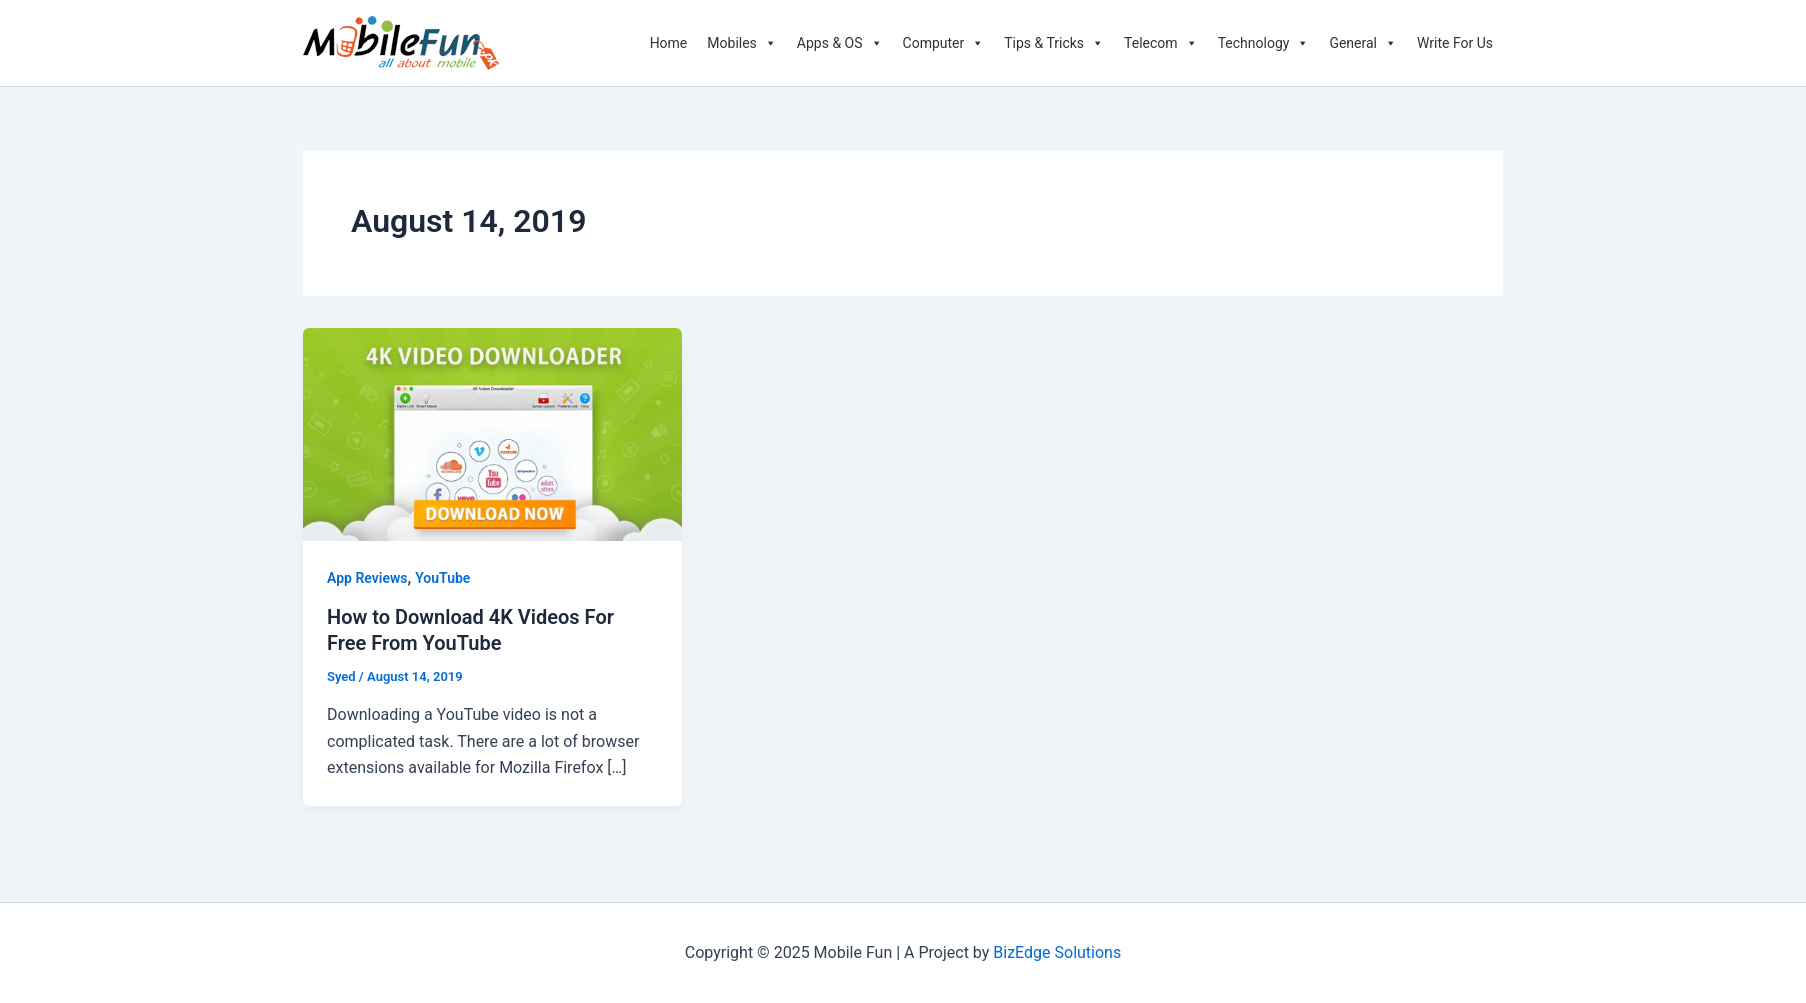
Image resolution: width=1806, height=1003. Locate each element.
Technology (1264, 43)
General (1363, 43)
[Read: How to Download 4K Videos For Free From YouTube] (492, 433)
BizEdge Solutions (1057, 952)
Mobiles (742, 43)
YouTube (442, 578)
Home (669, 43)
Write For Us (1455, 43)
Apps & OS (840, 43)
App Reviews (367, 578)
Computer (944, 43)
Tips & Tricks (1054, 43)
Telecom (1161, 43)
